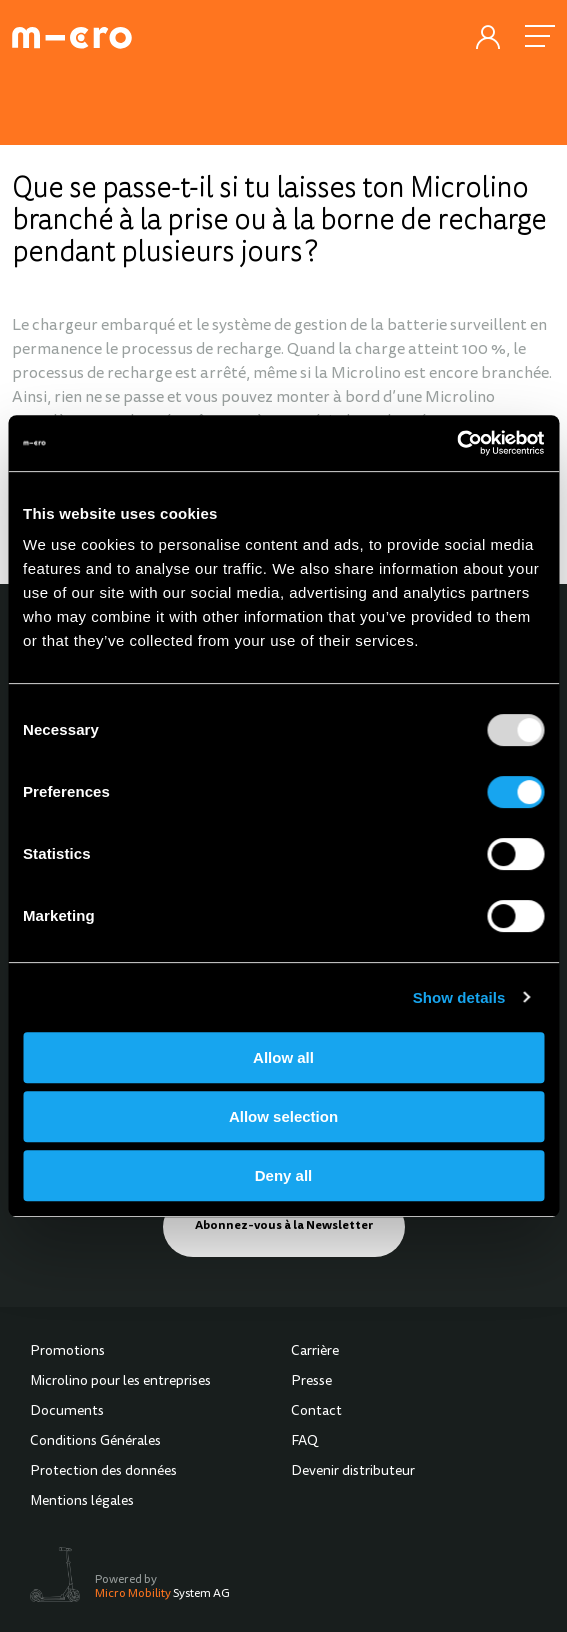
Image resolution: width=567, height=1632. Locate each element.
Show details (459, 997)
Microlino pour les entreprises (120, 1382)
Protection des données (103, 1472)
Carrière (315, 1352)
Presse (311, 1382)
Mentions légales (82, 1502)
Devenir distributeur (353, 1472)
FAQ (304, 1442)
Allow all (283, 1057)
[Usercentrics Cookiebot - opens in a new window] (456, 443)
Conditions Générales (95, 1442)
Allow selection (283, 1116)
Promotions (67, 1352)
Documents (67, 1412)
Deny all (284, 1175)
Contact (316, 1412)
